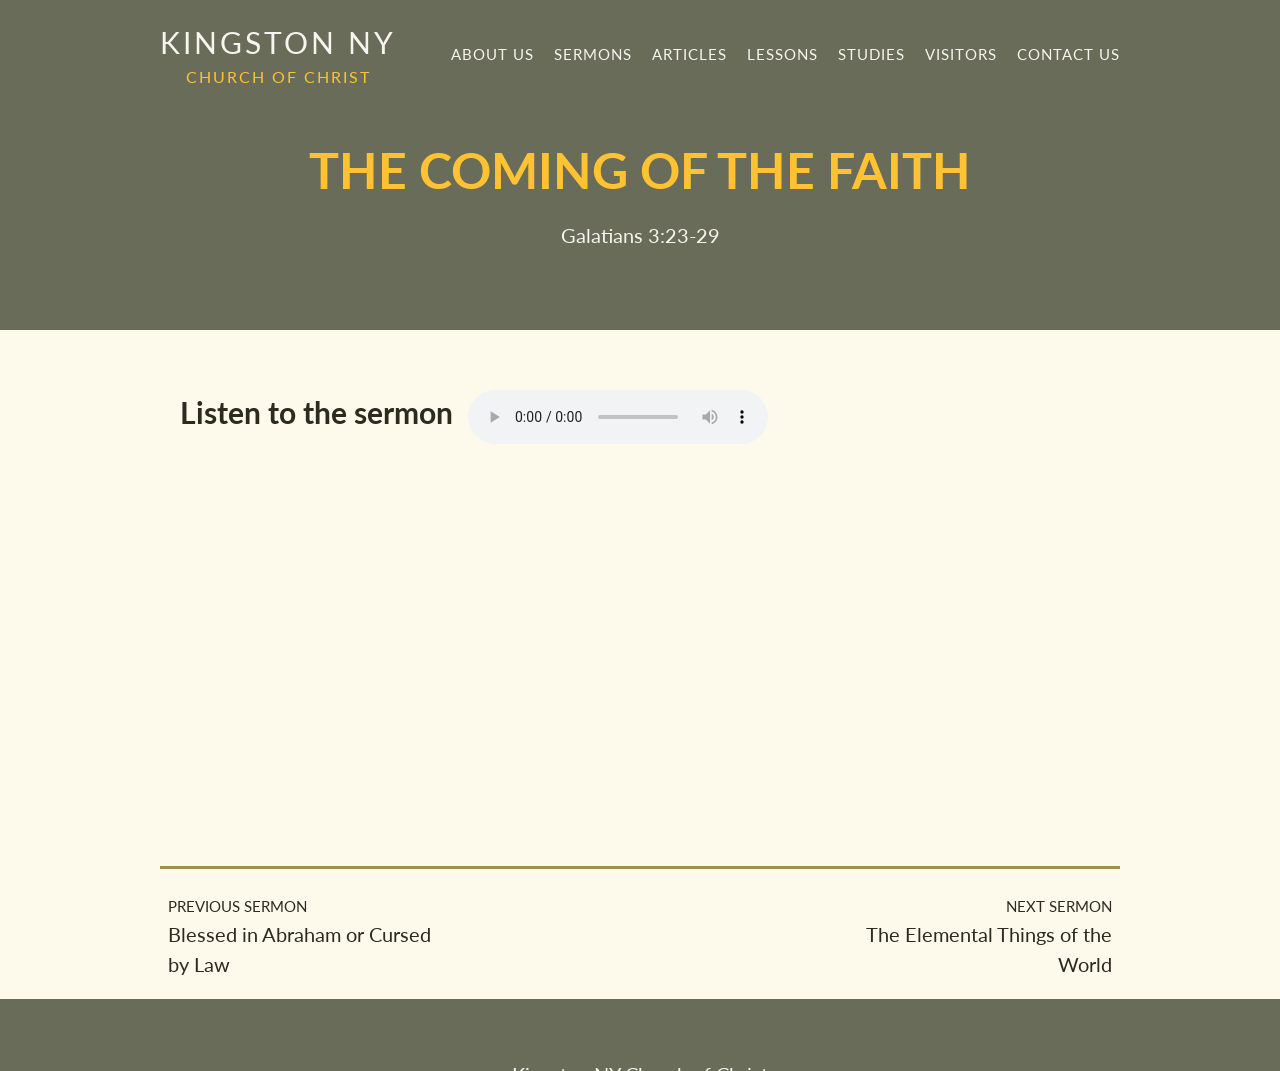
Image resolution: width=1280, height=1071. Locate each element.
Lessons (782, 54)
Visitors (961, 54)
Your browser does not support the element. (618, 417)
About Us (492, 54)
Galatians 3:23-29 (640, 235)
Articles (689, 54)
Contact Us (1068, 54)
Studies (871, 54)
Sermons (593, 54)
